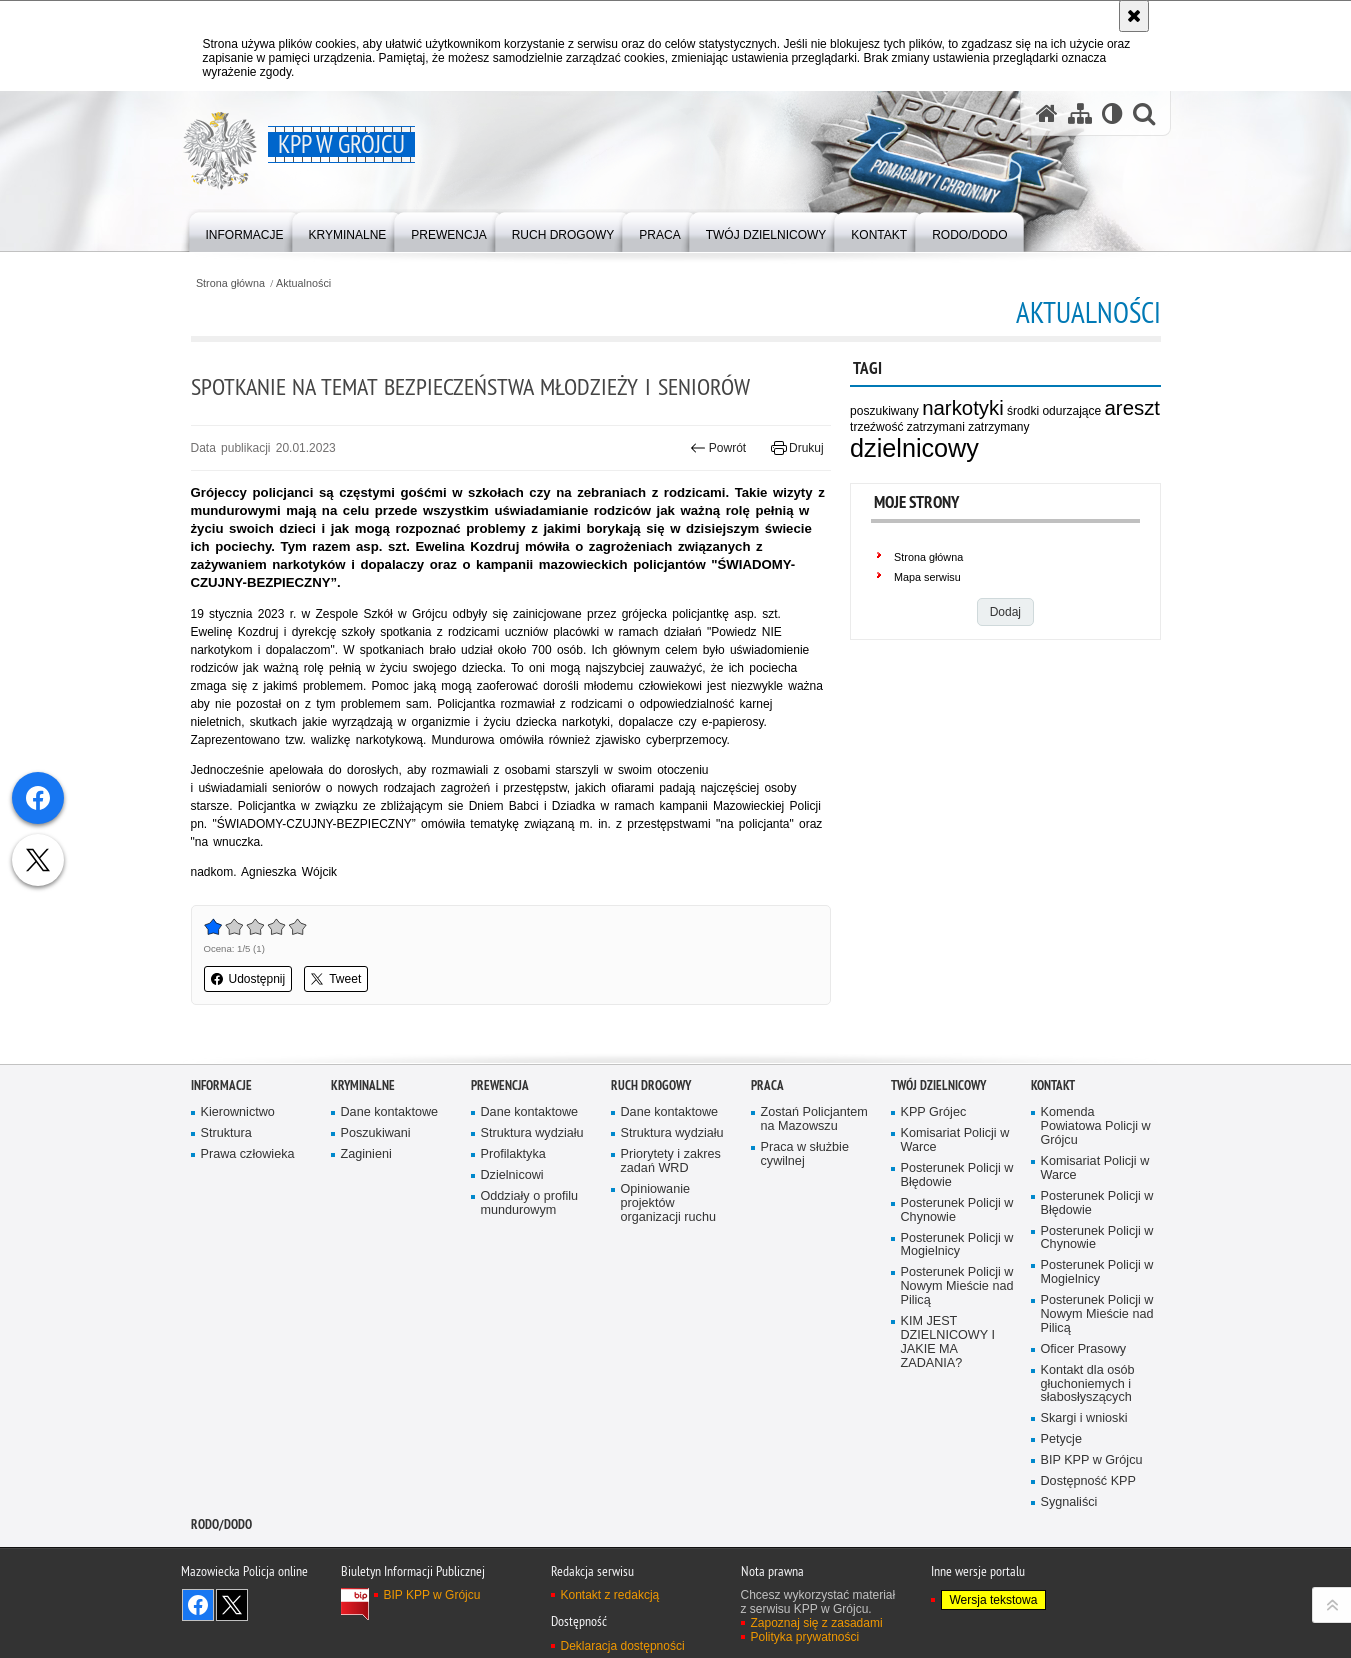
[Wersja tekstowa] (1112, 113)
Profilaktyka (513, 1154)
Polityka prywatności (805, 1637)
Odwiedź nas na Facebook (198, 1605)
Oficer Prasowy (1084, 1349)
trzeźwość (876, 427)
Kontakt (1053, 1085)
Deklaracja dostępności (623, 1646)
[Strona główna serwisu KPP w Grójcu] (1047, 113)
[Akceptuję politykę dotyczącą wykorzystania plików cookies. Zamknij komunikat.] (1134, 16)
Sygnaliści (1069, 1502)
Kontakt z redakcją (610, 1595)
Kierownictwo (238, 1112)
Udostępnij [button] (248, 979)
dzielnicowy (914, 448)
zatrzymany (998, 427)
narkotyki (963, 408)
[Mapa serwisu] (1080, 113)
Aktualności (303, 283)
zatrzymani (936, 427)
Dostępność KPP (1088, 1481)
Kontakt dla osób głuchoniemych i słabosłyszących (1088, 1384)
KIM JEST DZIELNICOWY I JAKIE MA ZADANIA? (948, 1342)
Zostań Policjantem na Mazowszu (814, 1119)
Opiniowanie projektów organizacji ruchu (668, 1203)
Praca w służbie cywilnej (805, 1154)
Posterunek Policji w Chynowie (957, 1210)
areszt (1133, 408)
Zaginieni (366, 1154)
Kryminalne (363, 1085)
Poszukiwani (376, 1133)
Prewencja (500, 1085)
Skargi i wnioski (1084, 1418)
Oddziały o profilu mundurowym (530, 1203)
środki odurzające (1054, 411)
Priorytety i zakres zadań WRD (671, 1161)
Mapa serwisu (927, 577)
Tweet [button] (336, 979)
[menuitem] (245, 230)
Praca (767, 1085)
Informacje (221, 1085)
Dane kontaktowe (390, 1112)
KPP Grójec (934, 1112)
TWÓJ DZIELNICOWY (938, 1085)
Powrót (718, 448)
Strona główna (230, 283)
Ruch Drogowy (651, 1085)
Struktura (226, 1133)
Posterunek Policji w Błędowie (957, 1175)
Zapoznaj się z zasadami (817, 1623)
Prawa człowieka (248, 1154)
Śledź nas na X (232, 1605)
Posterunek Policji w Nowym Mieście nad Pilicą (957, 1286)
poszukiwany (884, 411)
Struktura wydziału (532, 1133)
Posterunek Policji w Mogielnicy (957, 1245)
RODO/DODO (221, 1524)
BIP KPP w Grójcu (1092, 1460)
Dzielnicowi (512, 1175)
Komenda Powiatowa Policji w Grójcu (1096, 1126)
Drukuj (797, 448)
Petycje (1061, 1439)
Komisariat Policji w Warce (955, 1140)
